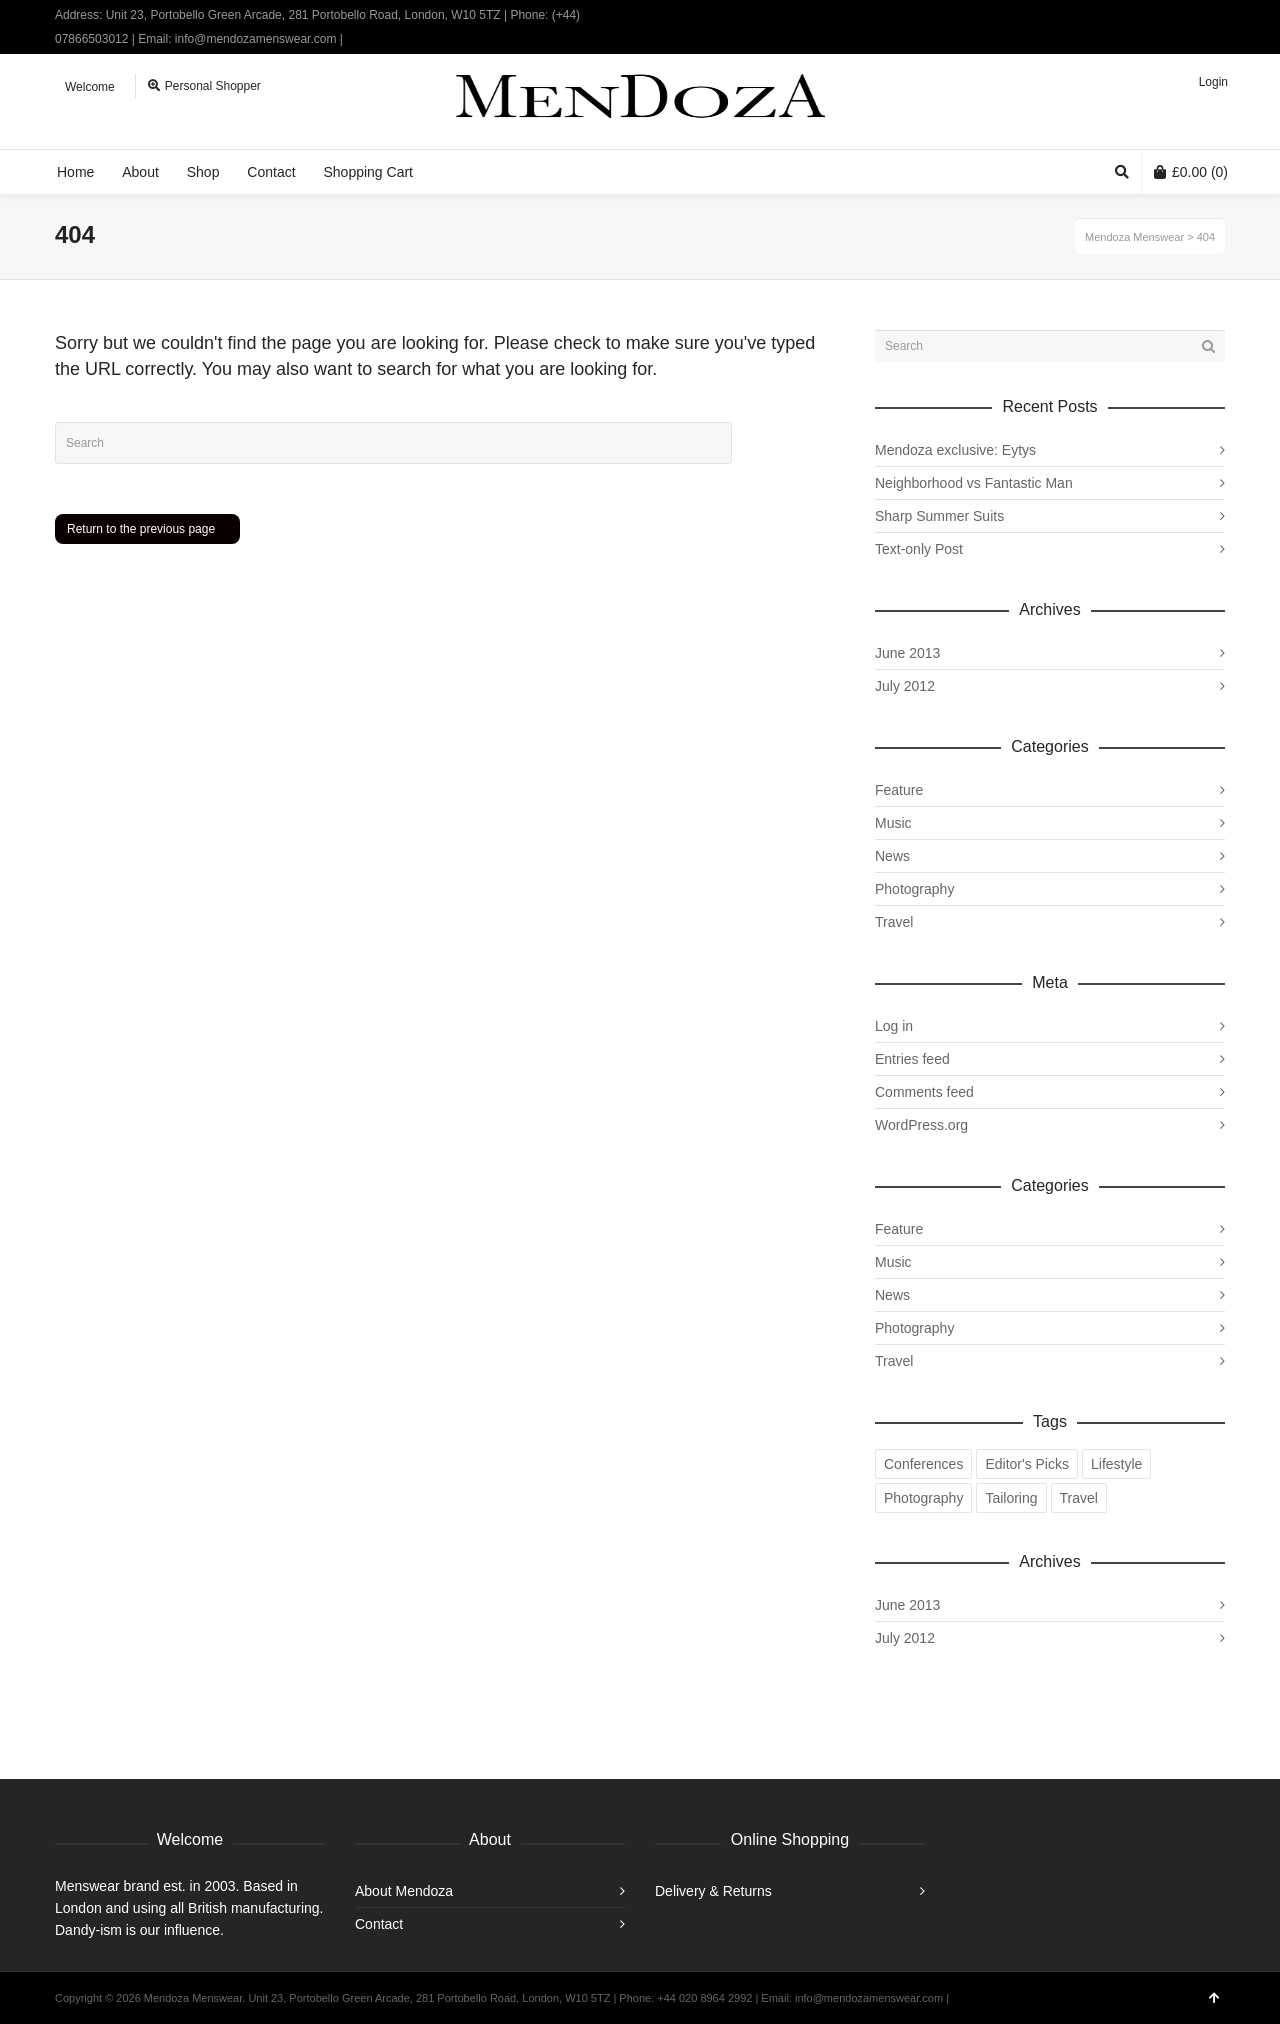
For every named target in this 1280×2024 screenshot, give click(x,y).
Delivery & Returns (713, 1891)
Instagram (1223, 15)
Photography (914, 889)
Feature (899, 790)
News (892, 856)
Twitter (1165, 15)
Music (893, 823)
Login (1213, 82)
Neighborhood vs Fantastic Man (974, 483)
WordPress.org (921, 1125)
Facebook (1194, 15)
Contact (379, 1924)
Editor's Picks (1027, 1464)
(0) (1191, 172)
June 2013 (907, 653)
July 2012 (905, 686)
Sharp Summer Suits (939, 516)
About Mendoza (404, 1891)
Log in (894, 1026)
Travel (894, 922)
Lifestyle (1116, 1464)
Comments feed (924, 1092)
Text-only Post (919, 549)
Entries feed (912, 1059)
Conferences (923, 1464)
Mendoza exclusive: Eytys (955, 450)
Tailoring (1011, 1498)
